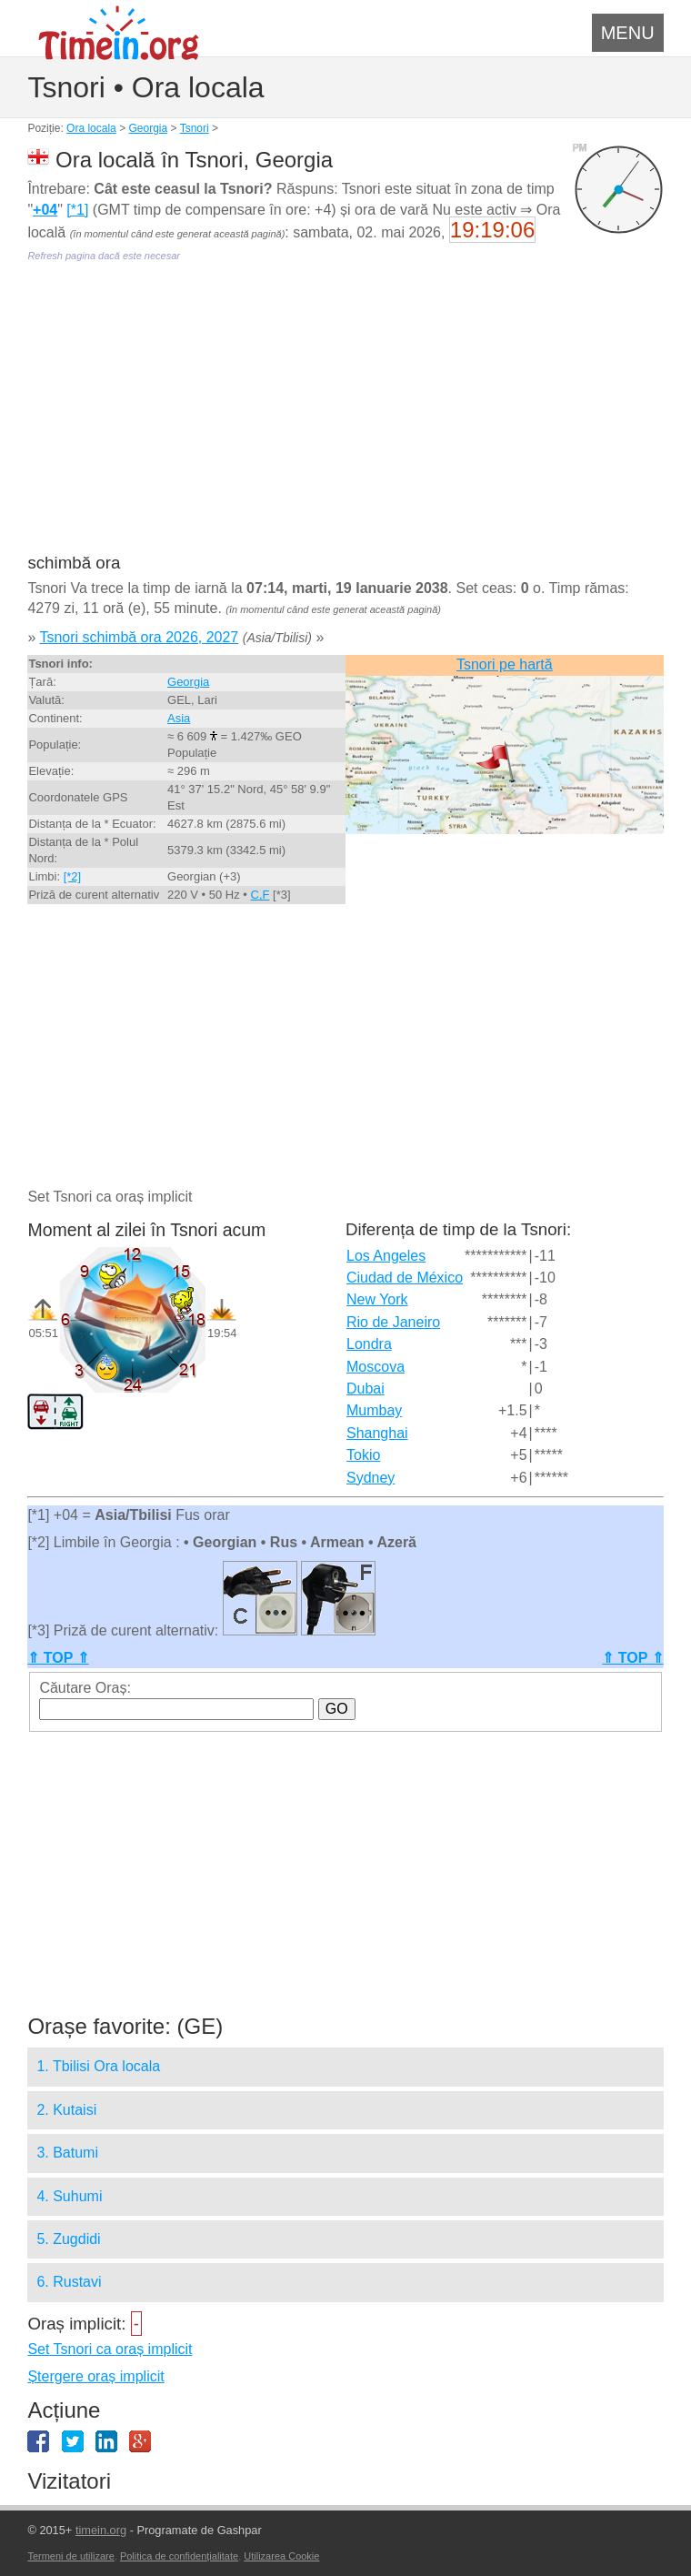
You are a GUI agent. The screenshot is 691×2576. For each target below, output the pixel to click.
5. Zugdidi (68, 2239)
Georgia (147, 128)
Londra (369, 1344)
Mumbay (374, 1410)
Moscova (375, 1366)
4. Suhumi (69, 2196)
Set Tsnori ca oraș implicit (109, 2349)
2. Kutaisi (66, 2110)
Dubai (365, 1388)
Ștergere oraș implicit (95, 2376)
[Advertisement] (345, 420)
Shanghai (377, 1433)
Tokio (363, 1455)
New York (377, 1299)
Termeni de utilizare (70, 2556)
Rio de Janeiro (393, 1322)
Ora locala (91, 128)
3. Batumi (67, 2152)
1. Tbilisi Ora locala (98, 2066)
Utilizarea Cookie (281, 2556)
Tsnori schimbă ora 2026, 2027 (138, 637)
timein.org (100, 2530)
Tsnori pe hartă (504, 664)
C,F (260, 894)
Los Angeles (386, 1255)
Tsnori (194, 128)
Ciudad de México (404, 1277)
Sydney (370, 1477)
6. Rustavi (68, 2281)
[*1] (77, 209)
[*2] (73, 876)
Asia (178, 718)
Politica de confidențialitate (179, 2556)
